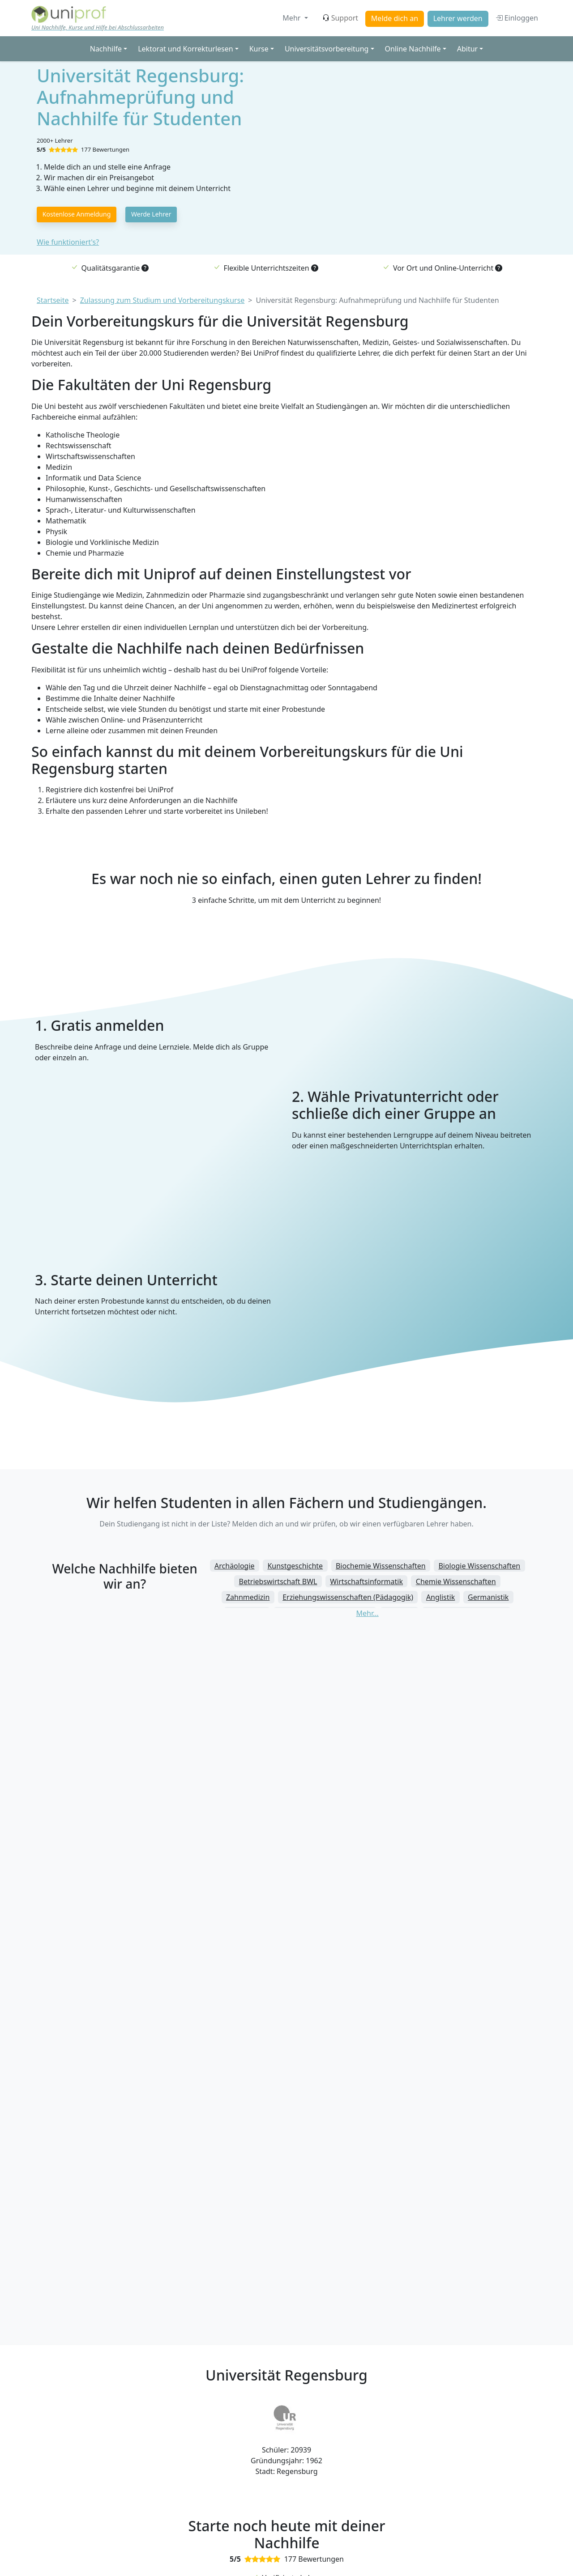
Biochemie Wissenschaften (381, 1566)
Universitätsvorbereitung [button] (327, 49)
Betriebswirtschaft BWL (278, 1581)
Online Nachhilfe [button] (413, 49)
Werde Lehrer (151, 214)
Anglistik (440, 1597)
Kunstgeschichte (295, 1566)
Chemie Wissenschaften (456, 1581)
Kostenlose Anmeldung (77, 214)
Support (340, 18)
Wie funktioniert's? (68, 242)
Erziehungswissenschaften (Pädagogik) (347, 1597)
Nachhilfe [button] (106, 49)
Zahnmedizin (247, 1597)
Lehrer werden (458, 18)
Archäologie (234, 1566)
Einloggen (517, 18)
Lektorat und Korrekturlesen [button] (185, 49)
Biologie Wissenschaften (479, 1566)
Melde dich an (394, 18)
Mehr (292, 18)
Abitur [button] (467, 49)
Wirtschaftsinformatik (366, 1581)
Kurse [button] (259, 49)
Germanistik (488, 1597)
